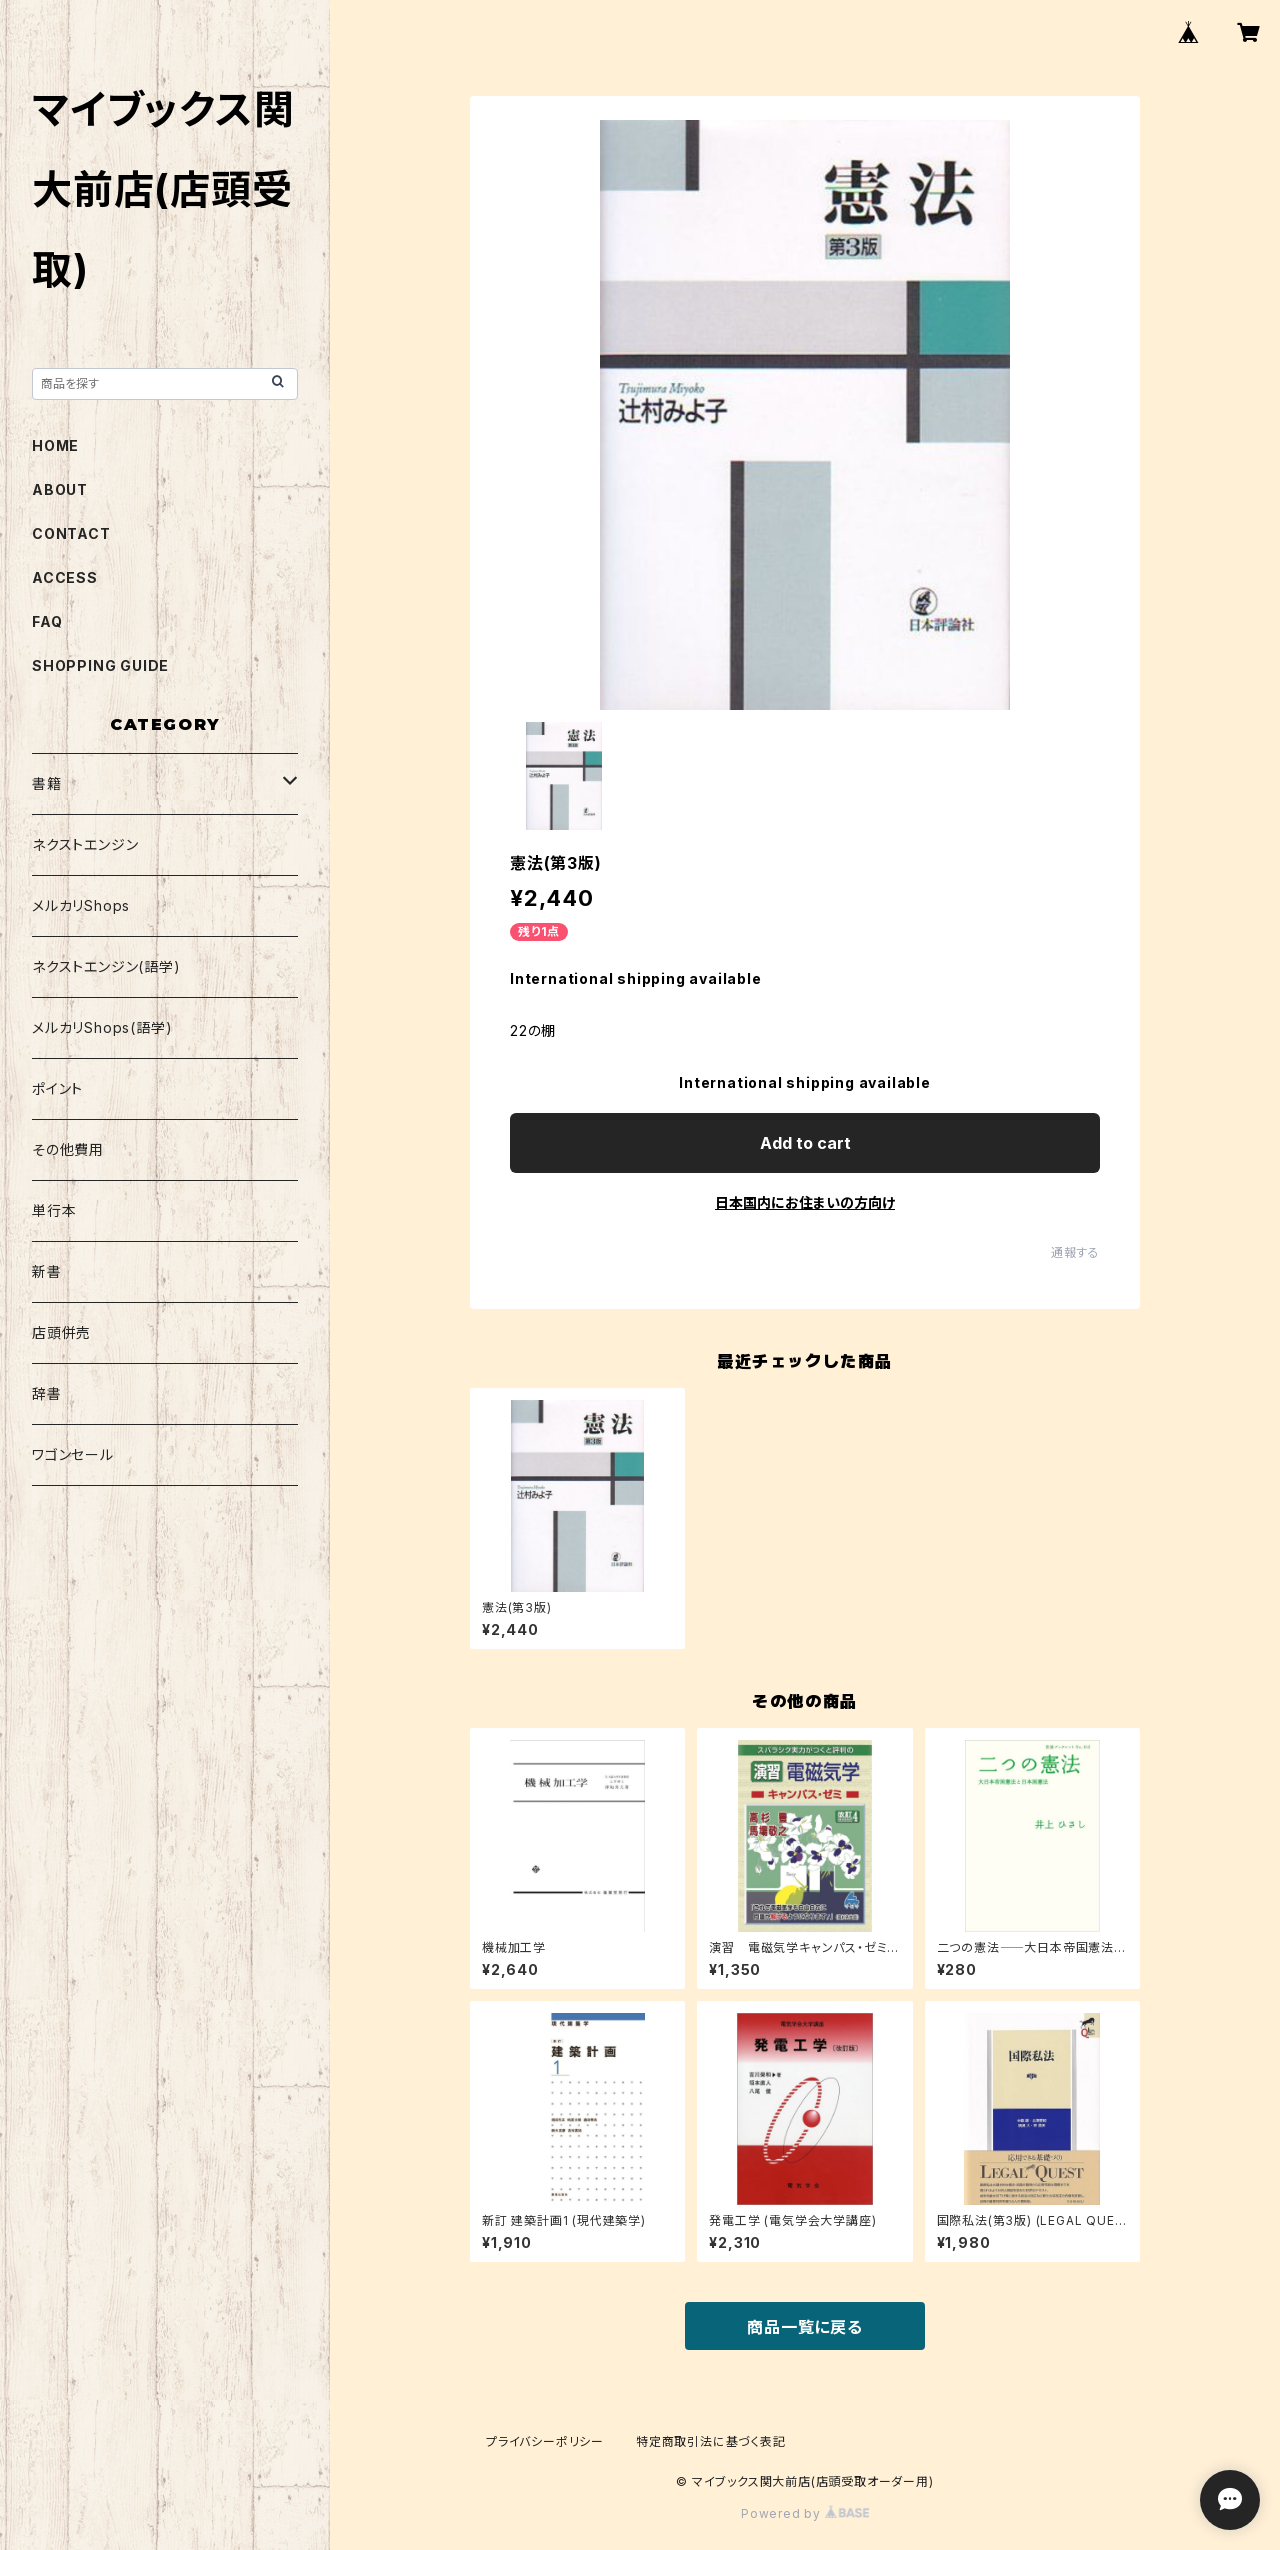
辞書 (47, 1393)
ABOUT (60, 489)
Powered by (805, 2513)
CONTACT (71, 533)
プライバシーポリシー (545, 2441)
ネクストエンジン (85, 844)
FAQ (47, 621)
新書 (47, 1271)
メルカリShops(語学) (102, 1027)
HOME (55, 445)
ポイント (57, 1088)
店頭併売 (61, 1332)
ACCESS (65, 577)
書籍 (47, 783)
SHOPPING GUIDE (100, 665)
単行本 (54, 1210)
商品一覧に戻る (805, 2327)
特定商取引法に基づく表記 (711, 2441)
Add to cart (805, 1143)
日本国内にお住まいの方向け (805, 1202)
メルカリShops (81, 905)
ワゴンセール (73, 1454)
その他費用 (68, 1149)
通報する (1075, 1252)
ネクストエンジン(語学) (106, 966)
